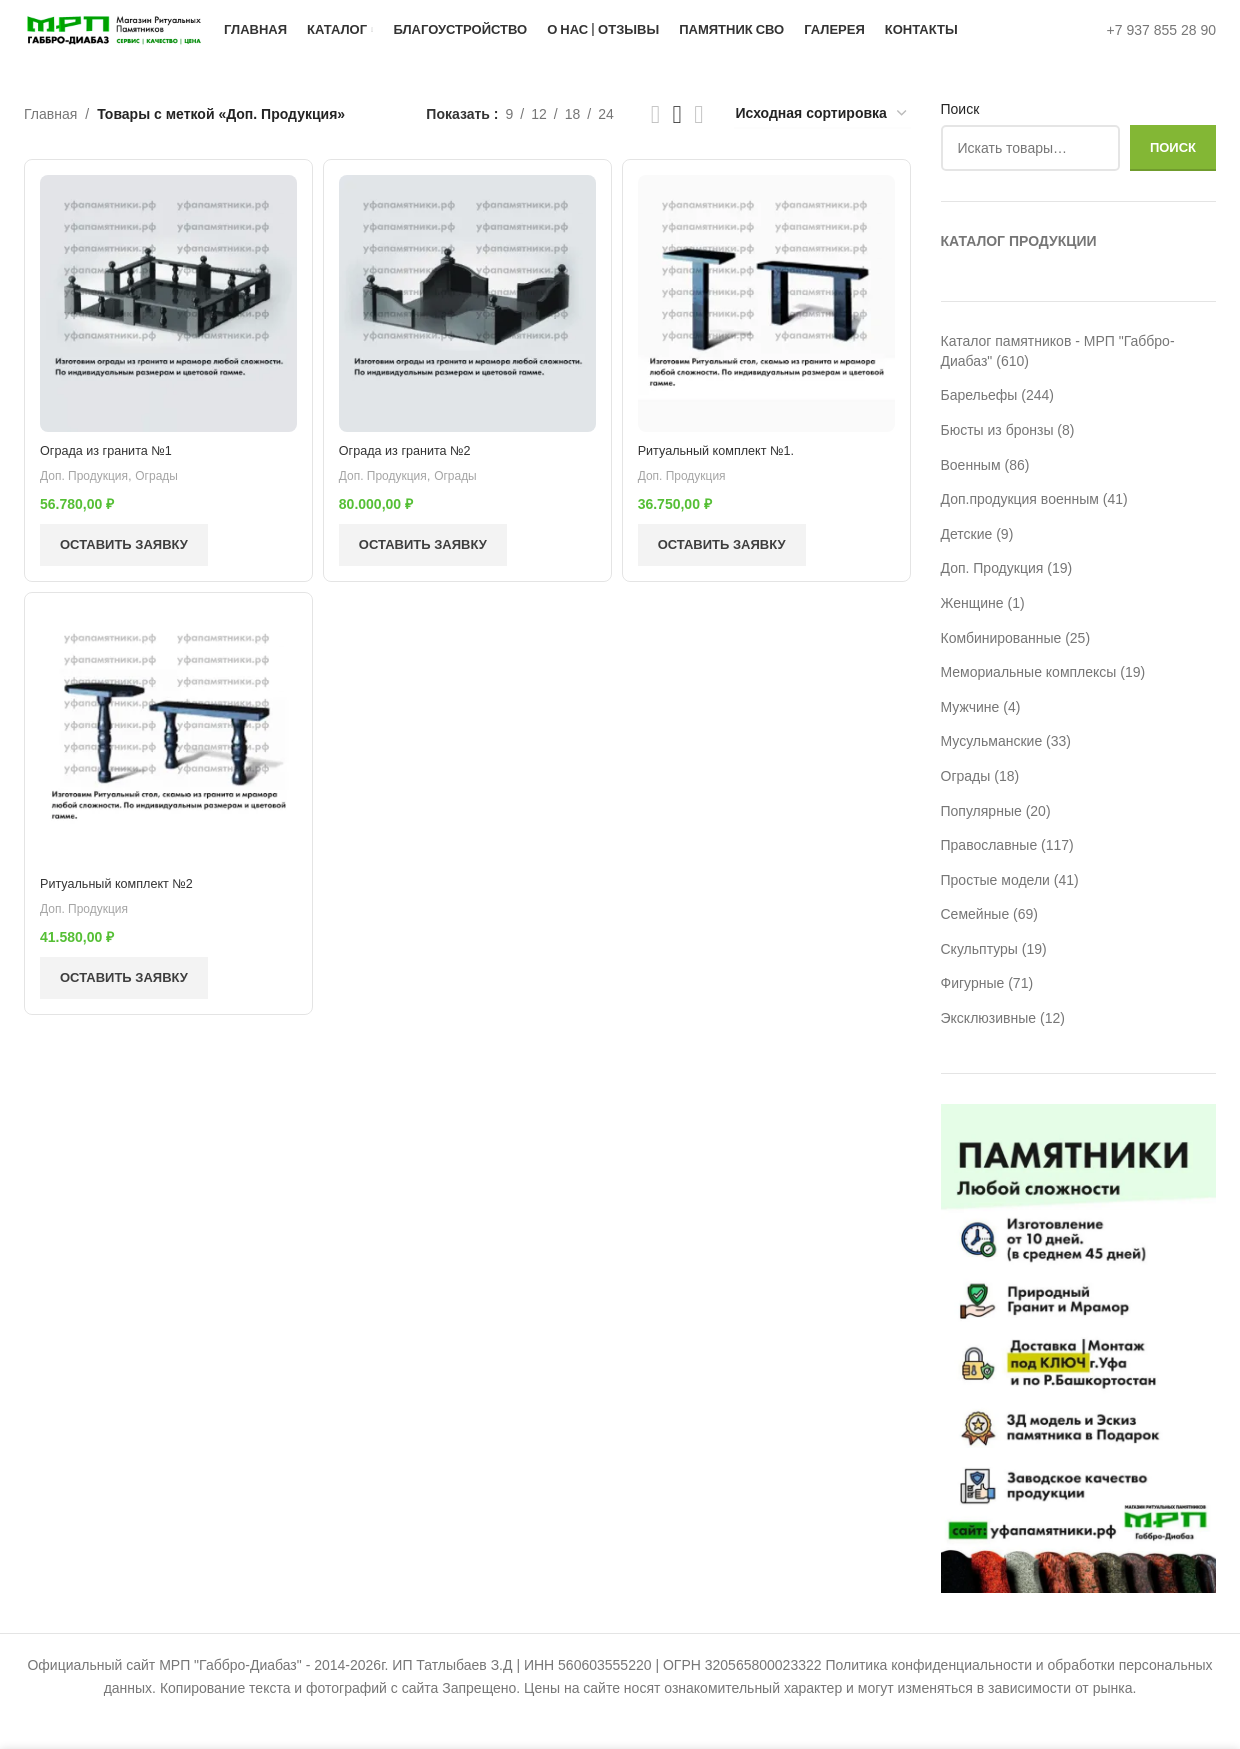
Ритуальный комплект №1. (731, 473)
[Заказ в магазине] (822, 144)
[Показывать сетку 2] (655, 144)
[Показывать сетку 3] (677, 144)
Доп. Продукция (89, 498)
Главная (50, 144)
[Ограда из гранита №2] (467, 330)
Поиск (960, 139)
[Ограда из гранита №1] (165, 330)
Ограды (168, 498)
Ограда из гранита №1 (113, 473)
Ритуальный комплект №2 (125, 909)
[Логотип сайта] (168, 44)
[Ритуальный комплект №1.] (769, 330)
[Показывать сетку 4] (698, 144)
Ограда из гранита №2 (415, 473)
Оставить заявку (124, 567)
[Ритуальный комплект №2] (165, 766)
